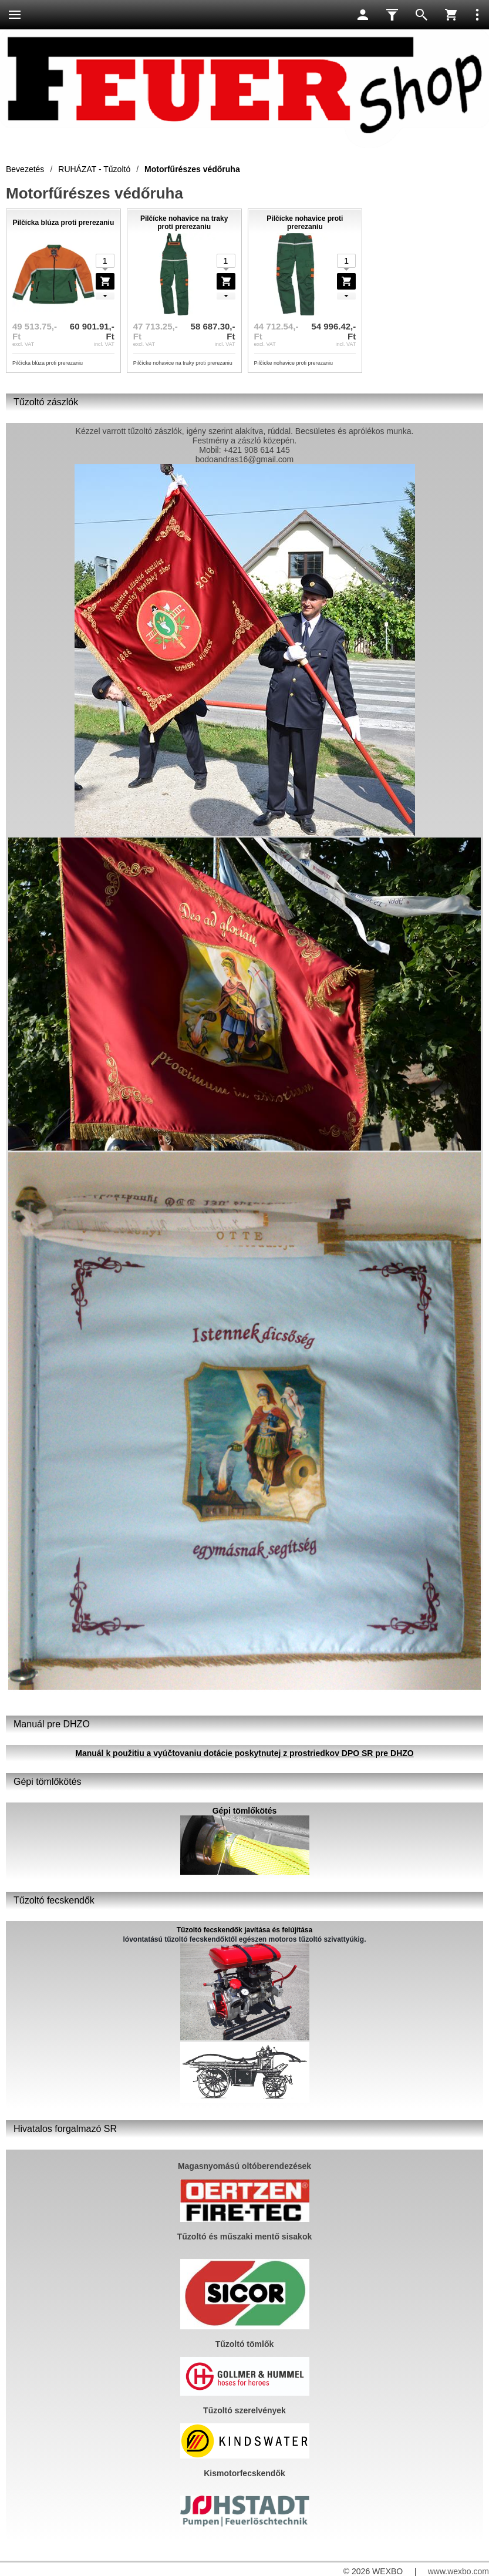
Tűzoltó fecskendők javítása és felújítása (244, 1930)
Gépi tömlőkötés (245, 1810)
